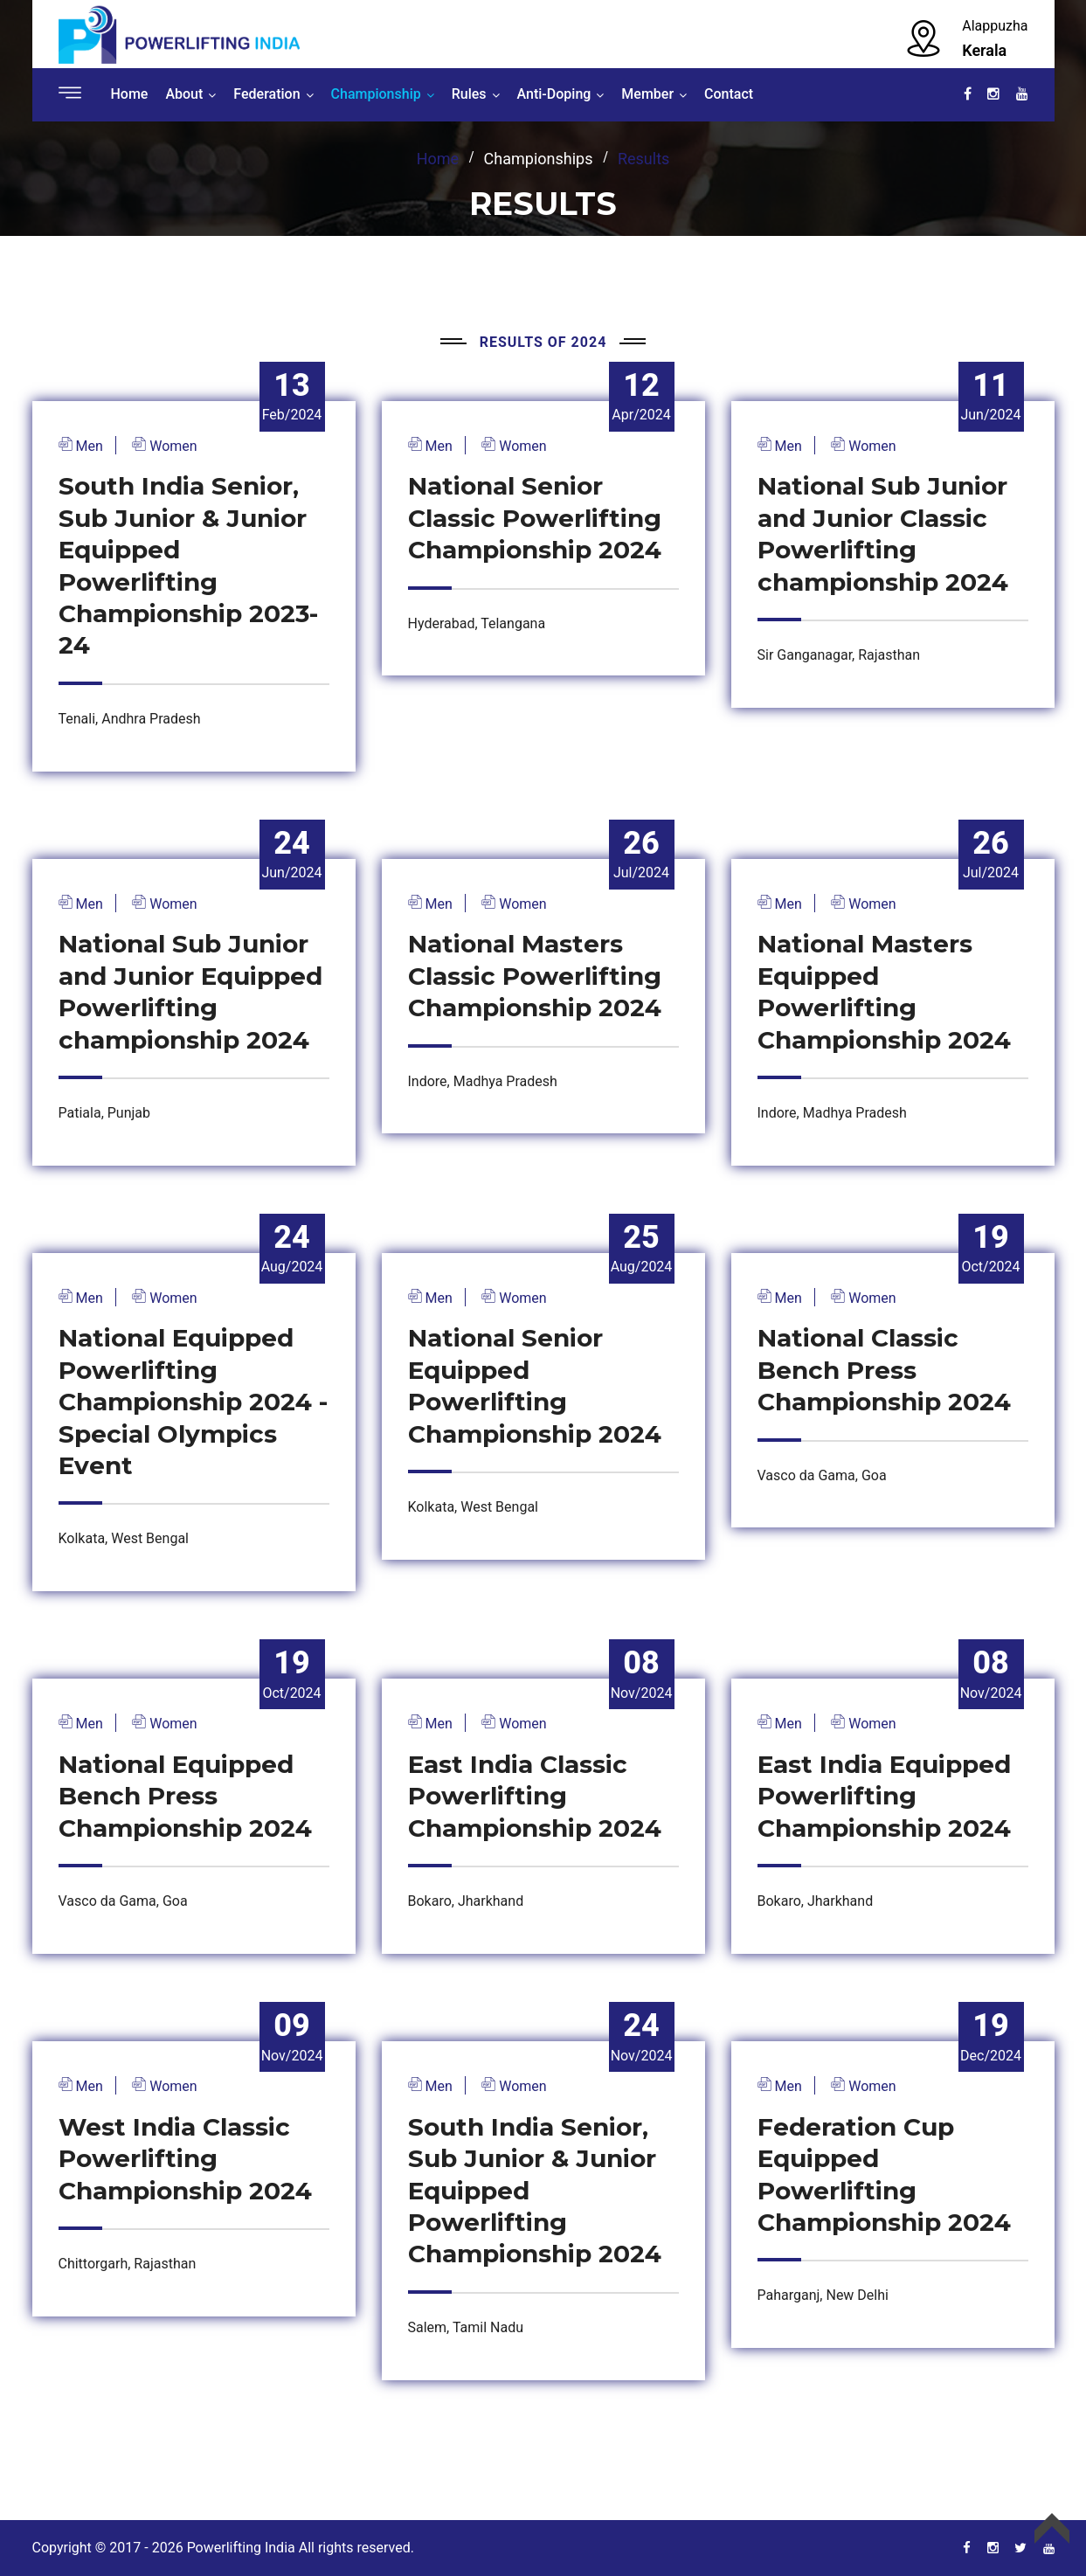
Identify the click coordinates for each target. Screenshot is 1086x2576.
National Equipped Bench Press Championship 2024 (185, 1796)
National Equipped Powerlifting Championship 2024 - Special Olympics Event (193, 1401)
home (438, 158)
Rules (469, 94)
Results (643, 158)
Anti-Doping (554, 94)
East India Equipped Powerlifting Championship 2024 (884, 1796)
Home (130, 94)
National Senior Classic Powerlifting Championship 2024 (534, 517)
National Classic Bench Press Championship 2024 (884, 1369)
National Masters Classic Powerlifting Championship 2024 (534, 975)
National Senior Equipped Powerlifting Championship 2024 (534, 1385)
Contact (728, 94)
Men (88, 446)
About (184, 94)
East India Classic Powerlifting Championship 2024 (534, 1796)
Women (171, 446)
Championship (376, 94)
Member (647, 94)
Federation (266, 94)
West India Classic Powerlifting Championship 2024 (185, 2159)
